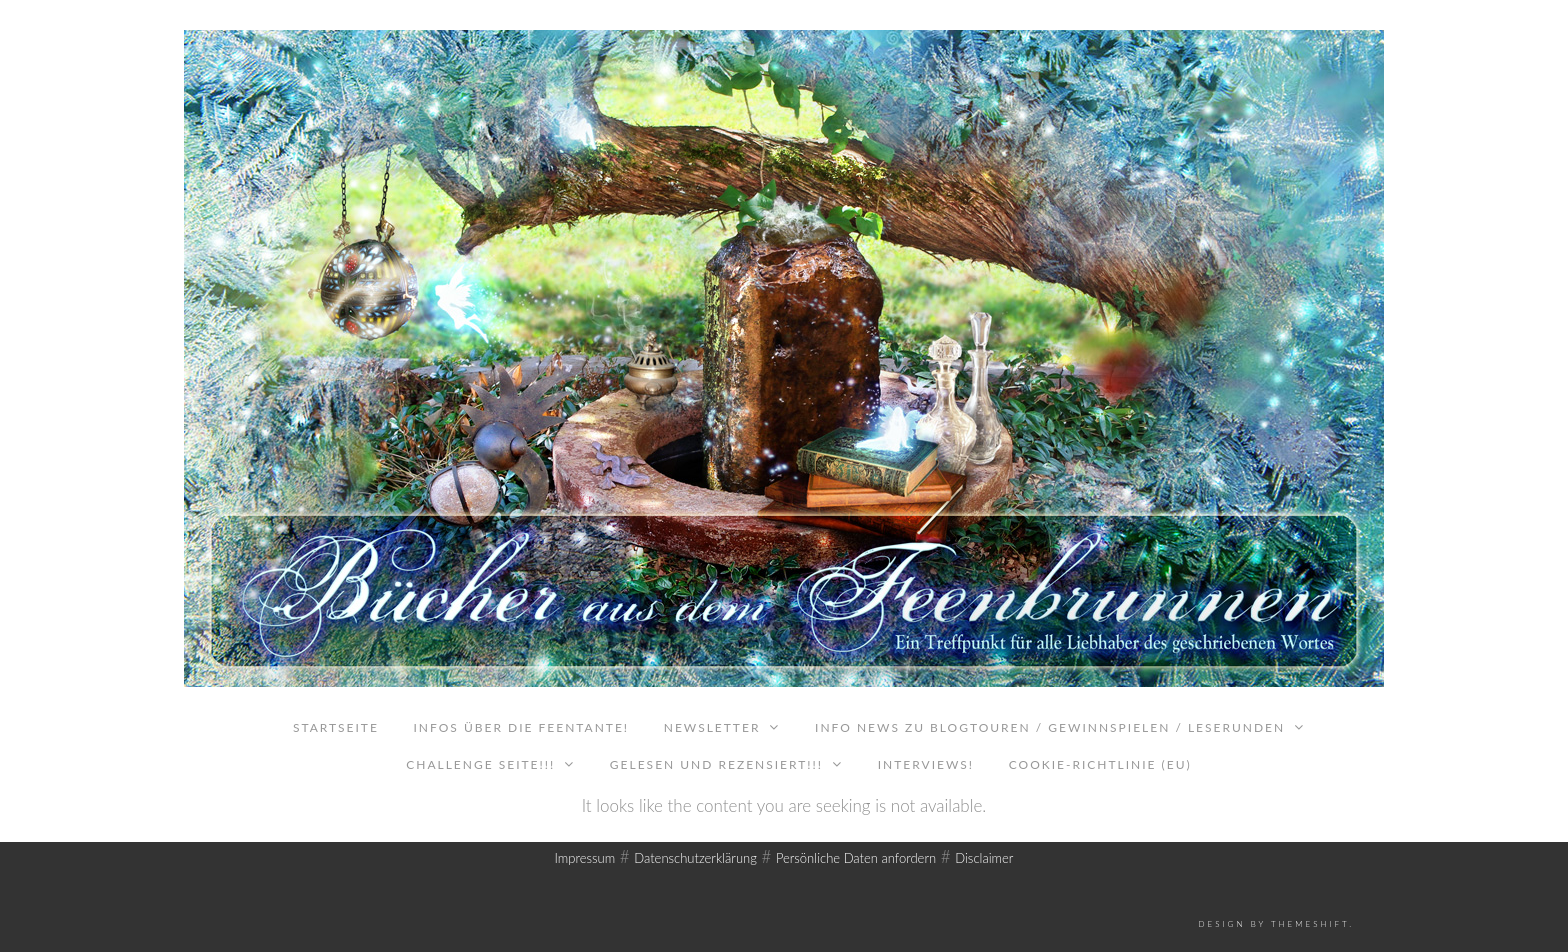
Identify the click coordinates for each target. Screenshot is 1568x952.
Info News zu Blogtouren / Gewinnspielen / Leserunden (1050, 727)
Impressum (585, 858)
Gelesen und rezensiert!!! (716, 764)
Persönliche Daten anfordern (856, 858)
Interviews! (926, 764)
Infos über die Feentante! (521, 727)
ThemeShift (1310, 924)
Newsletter (712, 727)
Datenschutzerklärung (695, 858)
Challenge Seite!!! (480, 764)
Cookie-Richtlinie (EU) (1100, 764)
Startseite (336, 727)
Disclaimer (984, 858)
